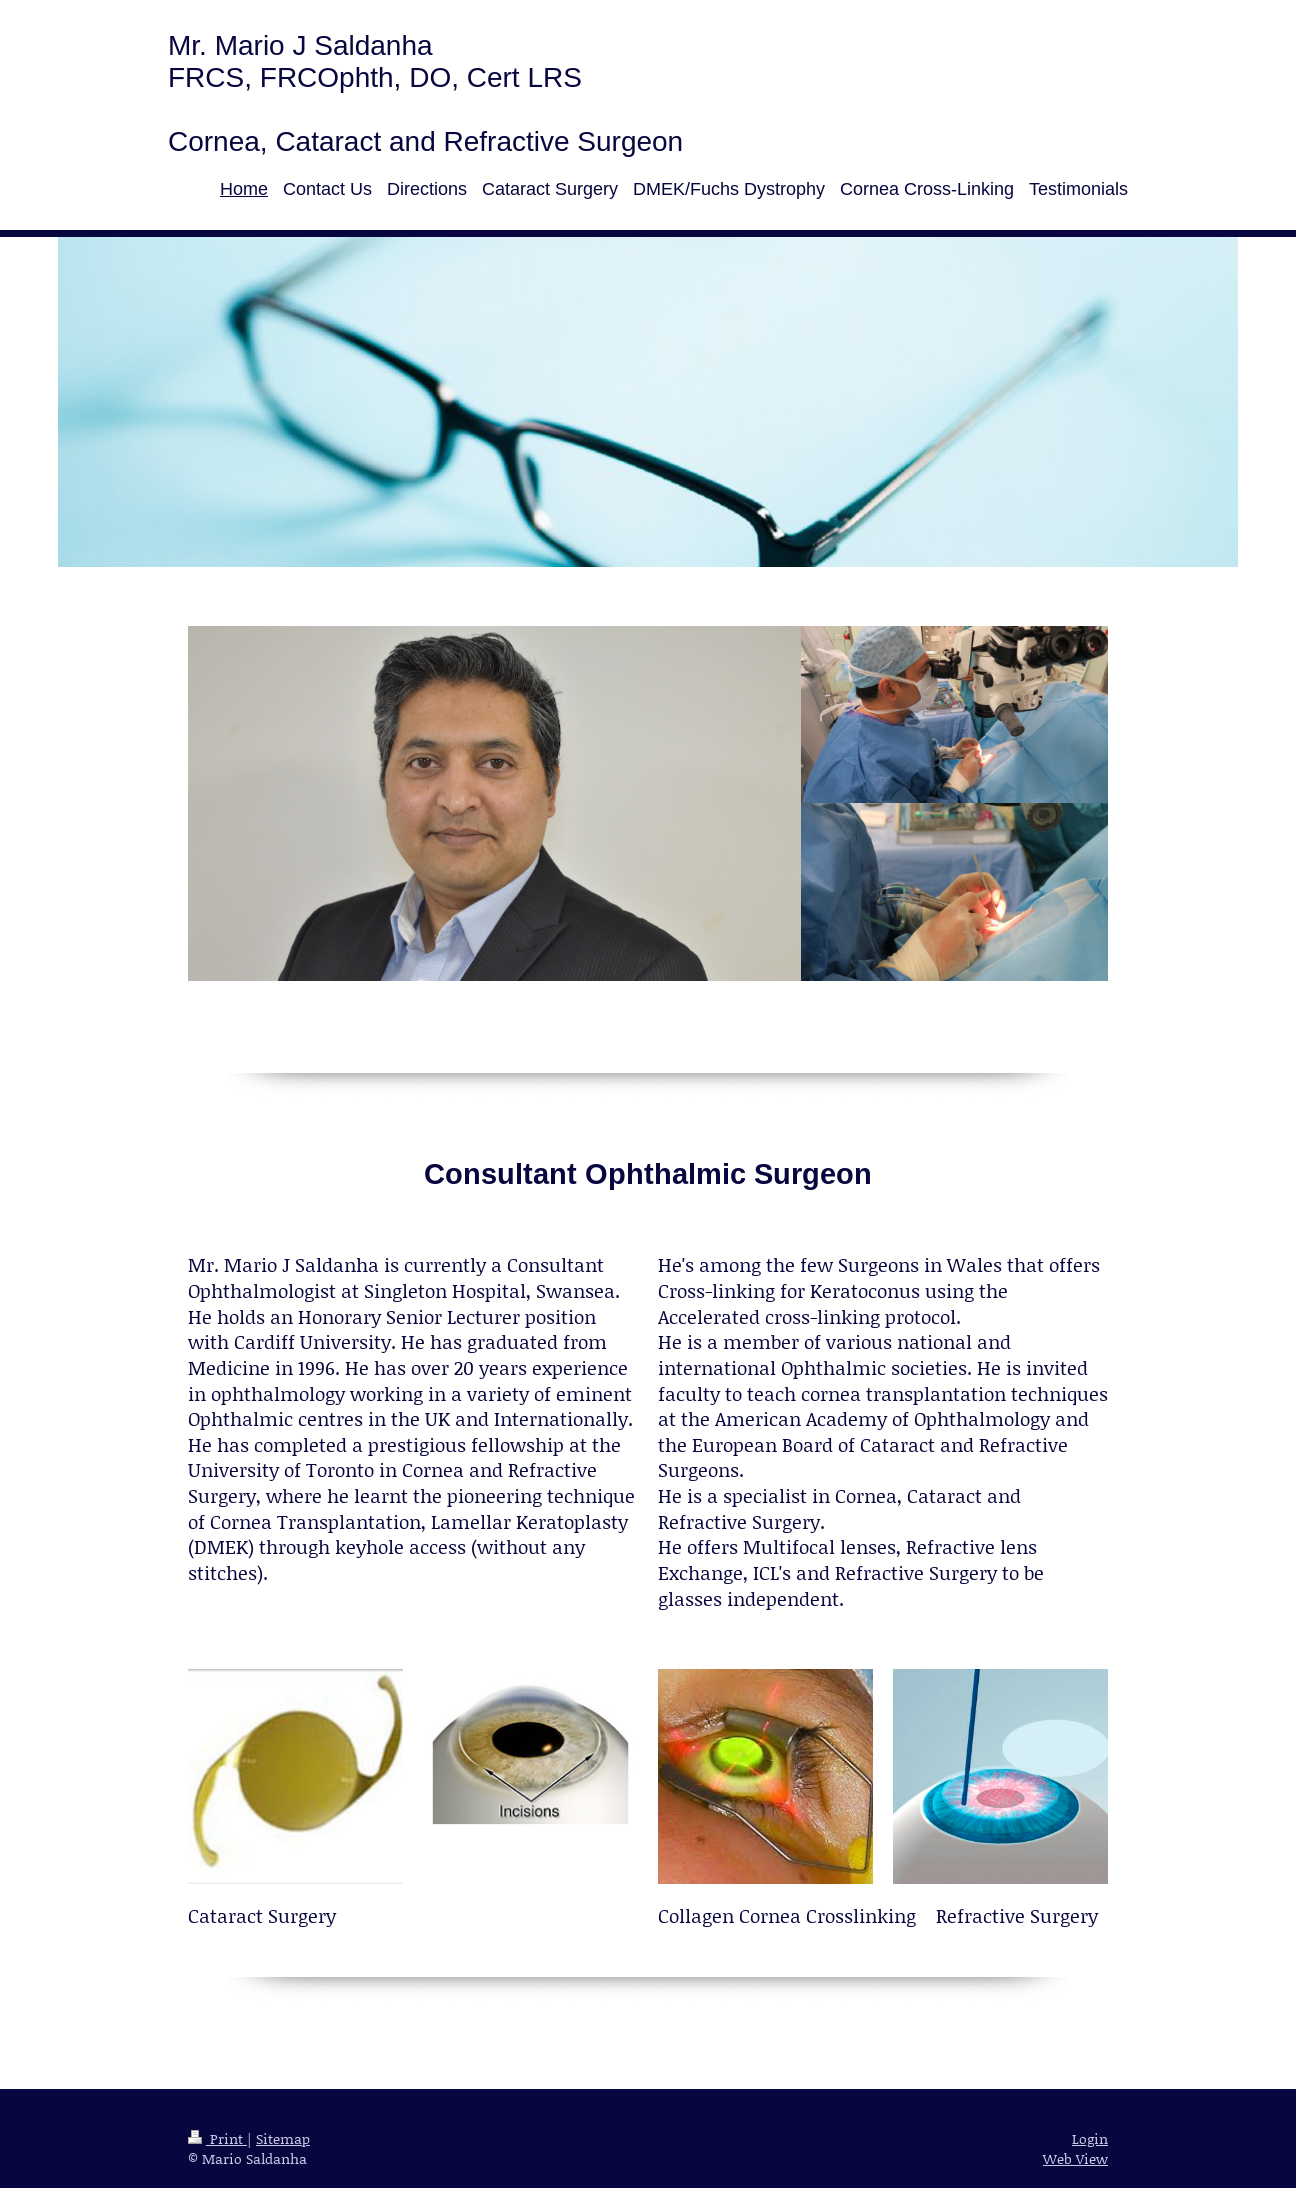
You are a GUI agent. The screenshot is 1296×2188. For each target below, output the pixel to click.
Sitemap (283, 2138)
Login (1090, 2138)
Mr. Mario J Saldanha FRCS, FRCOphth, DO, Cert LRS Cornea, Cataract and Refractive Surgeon (425, 93)
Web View (1075, 2158)
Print (217, 2138)
